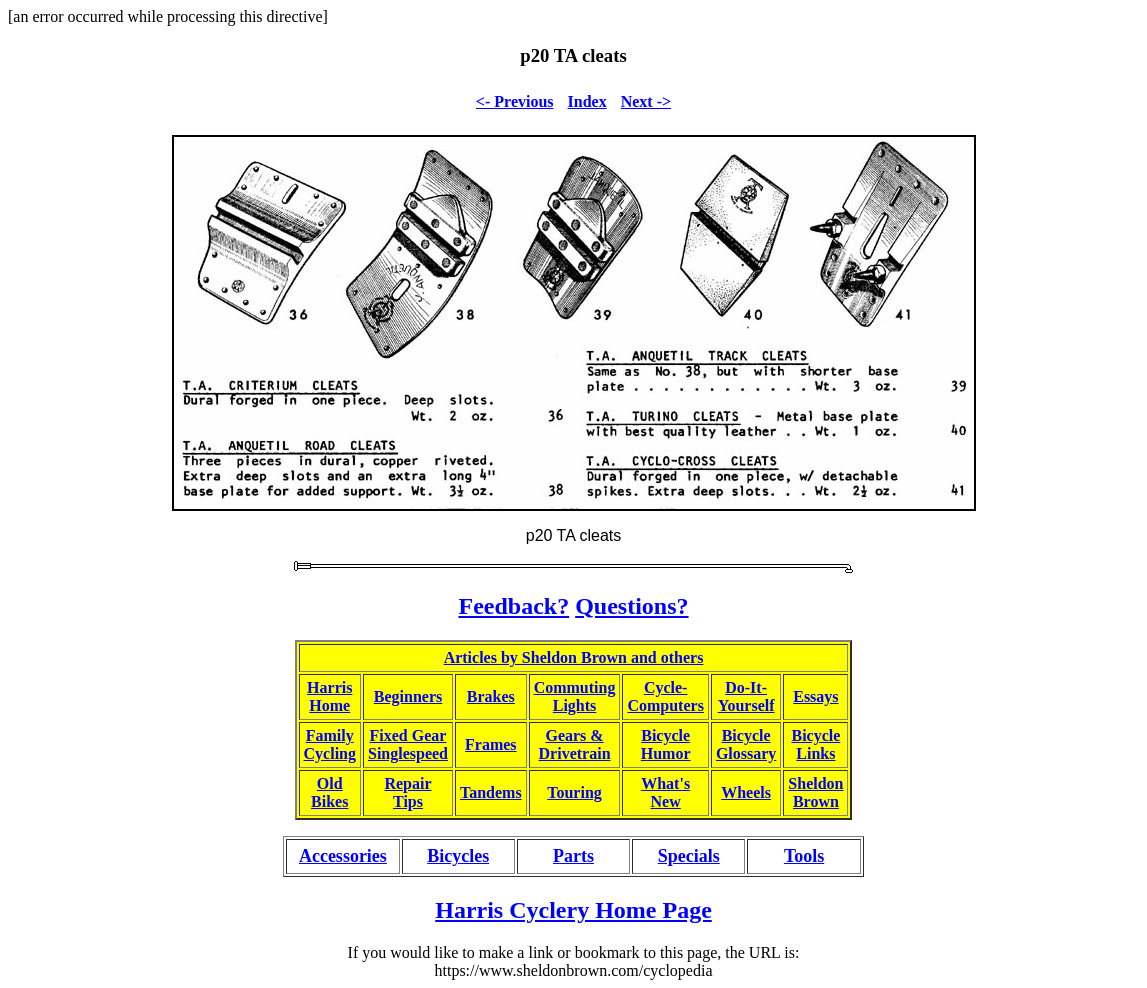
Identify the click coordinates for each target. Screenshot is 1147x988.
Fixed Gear (408, 735)
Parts (573, 856)
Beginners (408, 696)
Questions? (631, 606)
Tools (804, 856)
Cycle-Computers (665, 696)
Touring (574, 792)
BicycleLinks (815, 744)
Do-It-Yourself (746, 696)
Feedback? (513, 606)
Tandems (491, 792)
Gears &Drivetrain (575, 744)
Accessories (343, 856)
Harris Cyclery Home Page (573, 910)
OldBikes (329, 792)
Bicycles (458, 856)
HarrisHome (329, 696)
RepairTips (407, 792)
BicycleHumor (666, 744)
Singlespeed (408, 753)
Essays (815, 696)
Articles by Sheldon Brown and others (574, 657)
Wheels (746, 792)
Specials (689, 856)
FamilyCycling (330, 744)
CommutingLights (575, 696)
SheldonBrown (815, 792)
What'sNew (665, 792)
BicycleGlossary (746, 744)
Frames (491, 744)
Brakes (491, 696)
